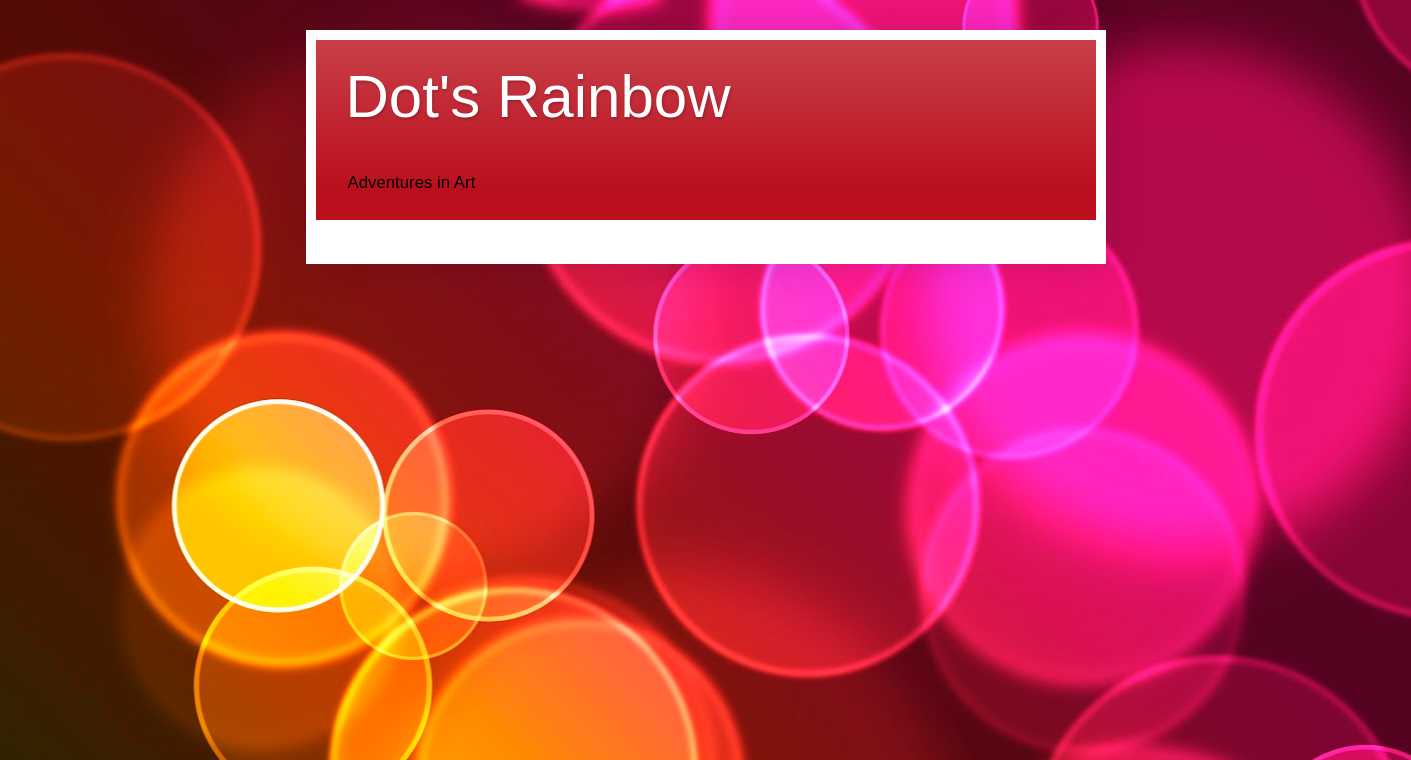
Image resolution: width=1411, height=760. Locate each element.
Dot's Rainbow (538, 96)
